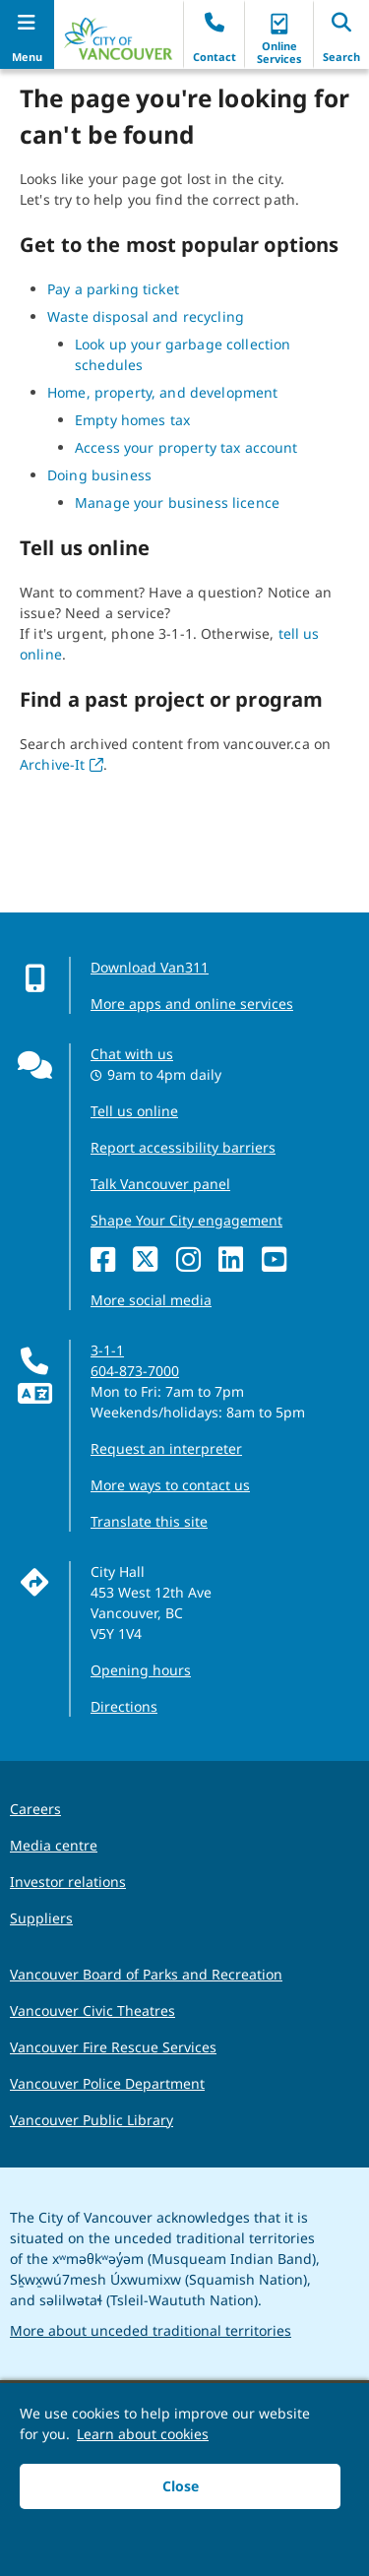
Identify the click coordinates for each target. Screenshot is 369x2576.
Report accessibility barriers (183, 1147)
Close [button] (180, 2486)
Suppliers (41, 1918)
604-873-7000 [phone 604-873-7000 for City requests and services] (135, 1370)
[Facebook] (108, 1260)
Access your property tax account (186, 447)
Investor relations (68, 1881)
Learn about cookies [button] (143, 2433)
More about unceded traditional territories (150, 2330)
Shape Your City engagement (186, 1220)
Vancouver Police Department (107, 2083)
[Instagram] (193, 1260)
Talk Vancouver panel (160, 1183)
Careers (35, 1808)
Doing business (99, 475)
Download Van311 (150, 967)
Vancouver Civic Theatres (92, 2010)
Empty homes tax (132, 419)
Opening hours (141, 1670)
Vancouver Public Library (91, 2119)
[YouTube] (279, 1260)
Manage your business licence (177, 502)
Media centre (53, 1845)
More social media (151, 1299)
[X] (150, 1260)
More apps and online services (192, 1003)
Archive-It (61, 764)
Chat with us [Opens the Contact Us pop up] (132, 1053)
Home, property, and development (162, 392)
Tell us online (134, 1110)
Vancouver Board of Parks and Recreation (146, 1974)
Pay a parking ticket (113, 289)
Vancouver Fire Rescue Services (113, 2047)
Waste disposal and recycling (145, 316)
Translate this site (149, 1521)
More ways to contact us (170, 1485)
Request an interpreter (166, 1448)
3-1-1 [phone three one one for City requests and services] (107, 1350)
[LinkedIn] (235, 1260)
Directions (124, 1706)
